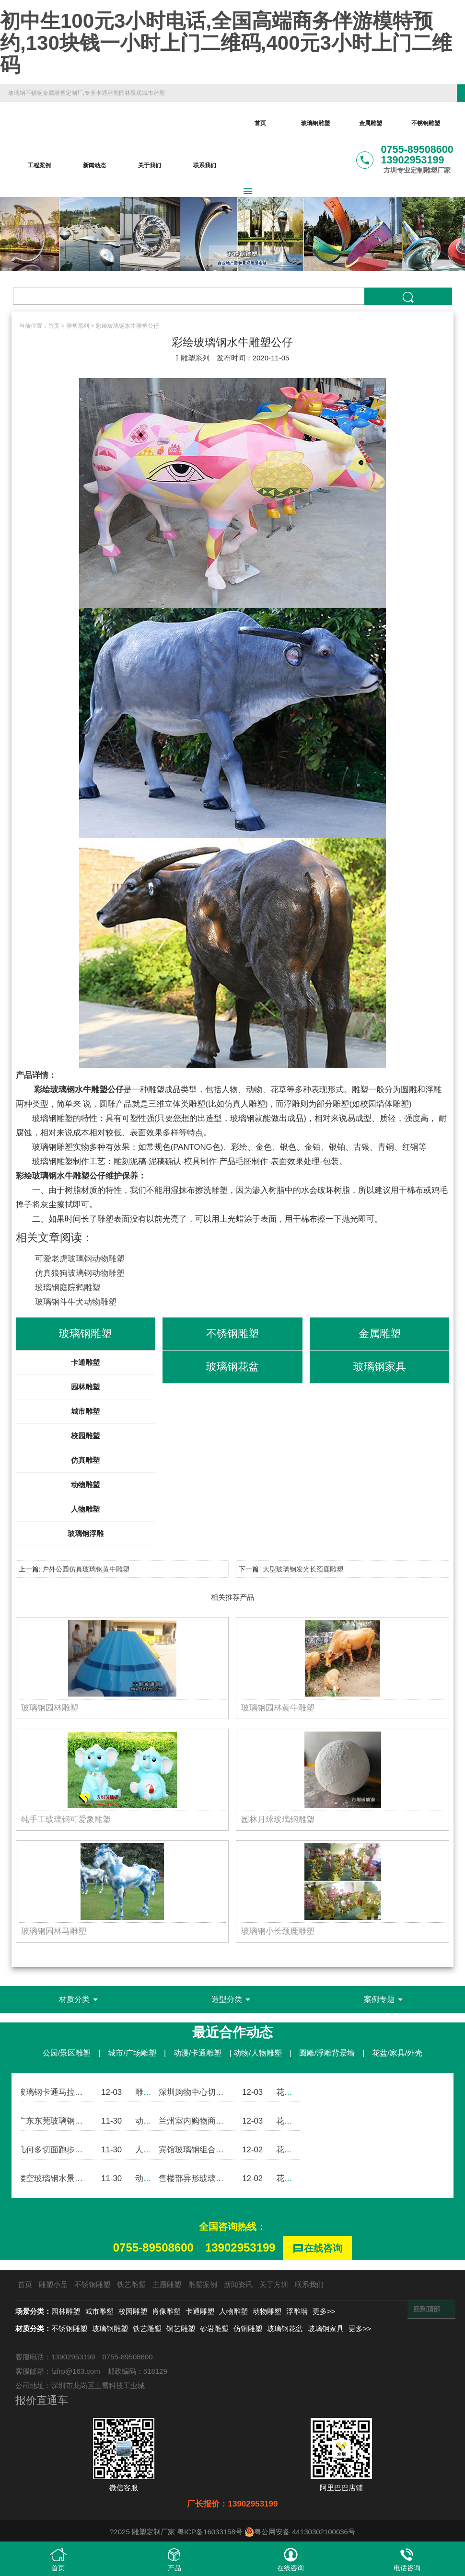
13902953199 (240, 2247)
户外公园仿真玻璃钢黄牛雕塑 (85, 1569)
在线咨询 (317, 2249)
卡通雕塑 (85, 1362)
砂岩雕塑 (214, 2328)
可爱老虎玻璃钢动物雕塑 (80, 1258)
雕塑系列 (77, 326)
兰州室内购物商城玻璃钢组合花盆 (220, 2120)
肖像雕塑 (166, 2311)
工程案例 (39, 165)
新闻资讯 (238, 2284)
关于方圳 (273, 2284)
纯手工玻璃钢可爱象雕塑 (66, 1819)
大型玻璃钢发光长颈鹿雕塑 (303, 1569)
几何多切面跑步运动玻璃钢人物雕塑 (83, 2149)
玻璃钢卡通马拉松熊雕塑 (62, 2092)
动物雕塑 (85, 1484)
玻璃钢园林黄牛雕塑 (277, 1707)
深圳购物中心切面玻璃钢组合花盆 (220, 2092)
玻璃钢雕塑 (315, 123)
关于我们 (149, 165)
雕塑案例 (151, 2092)
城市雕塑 (85, 1411)
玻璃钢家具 (326, 2328)
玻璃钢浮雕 (86, 1533)
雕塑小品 (53, 2284)
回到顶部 (426, 2309)
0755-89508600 (153, 2247)
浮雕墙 (297, 2311)
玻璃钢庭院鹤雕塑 (67, 1287)
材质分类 (80, 1999)
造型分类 (232, 1999)
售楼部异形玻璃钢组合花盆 (207, 2178)
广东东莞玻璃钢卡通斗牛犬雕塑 (75, 2120)
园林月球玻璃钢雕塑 (277, 1819)
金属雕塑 (370, 123)
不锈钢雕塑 (425, 123)
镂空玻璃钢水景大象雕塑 (62, 2178)
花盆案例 (292, 2092)
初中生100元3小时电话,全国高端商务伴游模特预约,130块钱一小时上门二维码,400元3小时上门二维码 (226, 43)
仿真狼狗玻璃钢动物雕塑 (80, 1273)
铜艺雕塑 (180, 2328)
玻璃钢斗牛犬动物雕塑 (75, 1301)
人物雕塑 (85, 1509)
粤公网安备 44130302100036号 (299, 2532)
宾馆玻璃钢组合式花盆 (199, 2149)
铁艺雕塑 (131, 2284)
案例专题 (385, 1999)
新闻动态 (94, 165)
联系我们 (204, 165)
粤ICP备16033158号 (210, 2532)
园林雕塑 (85, 1387)
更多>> (324, 2311)
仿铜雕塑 (247, 2328)
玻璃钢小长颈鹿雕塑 (277, 1931)
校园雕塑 (85, 1436)
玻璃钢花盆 (285, 2328)
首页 (260, 123)
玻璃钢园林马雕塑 (53, 1931)
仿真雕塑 (85, 1460)
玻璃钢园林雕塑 (49, 1707)
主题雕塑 (166, 2284)
